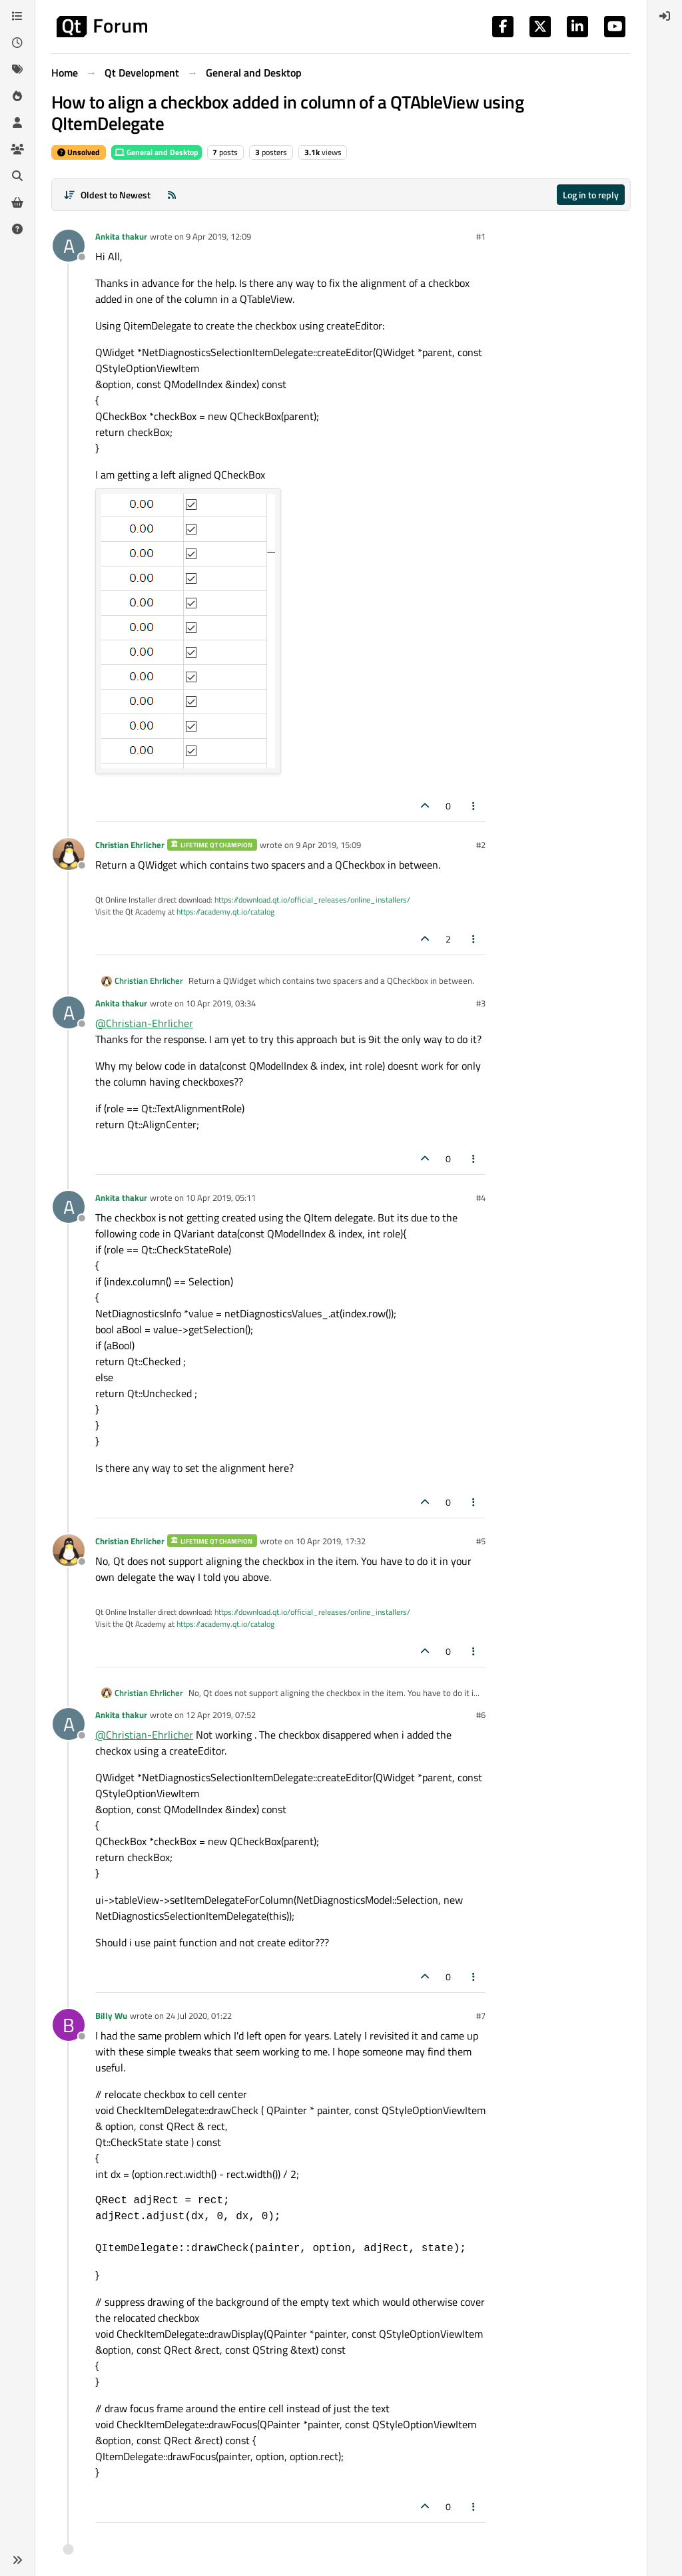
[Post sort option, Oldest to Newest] (107, 194)
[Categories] (17, 16)
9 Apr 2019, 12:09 (218, 236)
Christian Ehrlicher (130, 844)
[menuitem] (665, 16)
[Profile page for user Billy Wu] (69, 2025)
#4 (481, 1197)
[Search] (17, 175)
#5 (481, 1541)
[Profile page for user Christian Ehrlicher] (69, 854)
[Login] (665, 16)
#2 (481, 844)
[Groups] (17, 149)
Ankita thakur (121, 236)
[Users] (17, 122)
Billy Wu (111, 2015)
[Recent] (17, 42)
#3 (481, 1003)
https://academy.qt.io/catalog (225, 911)
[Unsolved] (17, 229)
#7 (481, 2015)
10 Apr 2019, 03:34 (221, 1003)
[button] (17, 2560)
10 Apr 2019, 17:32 (331, 1541)
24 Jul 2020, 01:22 (199, 2015)
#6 (481, 1714)
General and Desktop (156, 152)
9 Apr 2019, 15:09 (328, 844)
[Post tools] (474, 805)
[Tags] (17, 69)
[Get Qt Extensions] (17, 202)
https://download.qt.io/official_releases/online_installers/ (312, 899)
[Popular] (17, 96)
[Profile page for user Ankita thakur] (69, 246)
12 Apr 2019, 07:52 (221, 1714)
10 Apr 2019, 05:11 (221, 1197)
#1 (481, 236)
